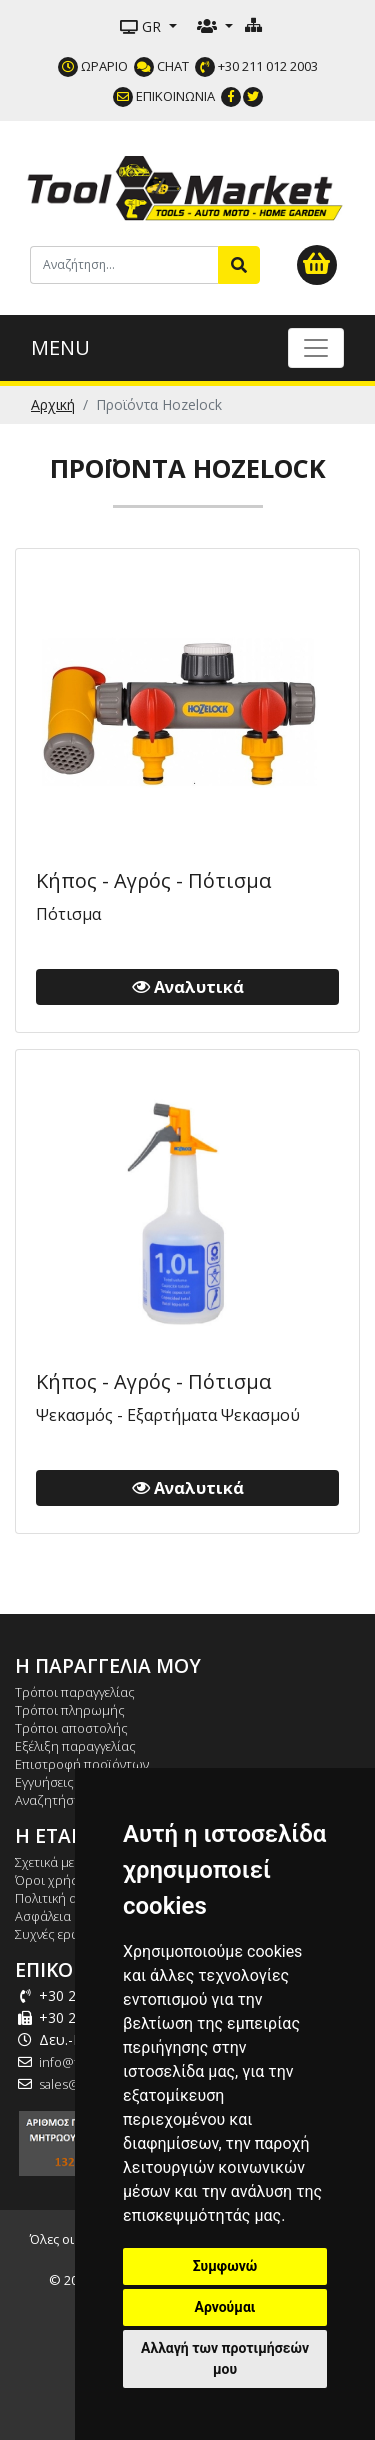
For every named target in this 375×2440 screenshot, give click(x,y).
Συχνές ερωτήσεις (67, 1934)
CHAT (161, 66)
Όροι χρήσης (54, 1880)
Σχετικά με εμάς (60, 1862)
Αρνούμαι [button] (225, 2307)
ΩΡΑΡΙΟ (93, 66)
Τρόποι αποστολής (71, 1728)
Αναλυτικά (188, 987)
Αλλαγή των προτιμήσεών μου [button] (225, 2358)
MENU (60, 347)
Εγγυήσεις (44, 1782)
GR (142, 26)
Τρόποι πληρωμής (70, 1710)
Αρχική (53, 404)
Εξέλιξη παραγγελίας (75, 1746)
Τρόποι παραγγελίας (75, 1692)
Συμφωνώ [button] (225, 2266)
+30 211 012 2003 (256, 66)
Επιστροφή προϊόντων (82, 1764)
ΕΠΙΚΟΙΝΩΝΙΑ (164, 96)
